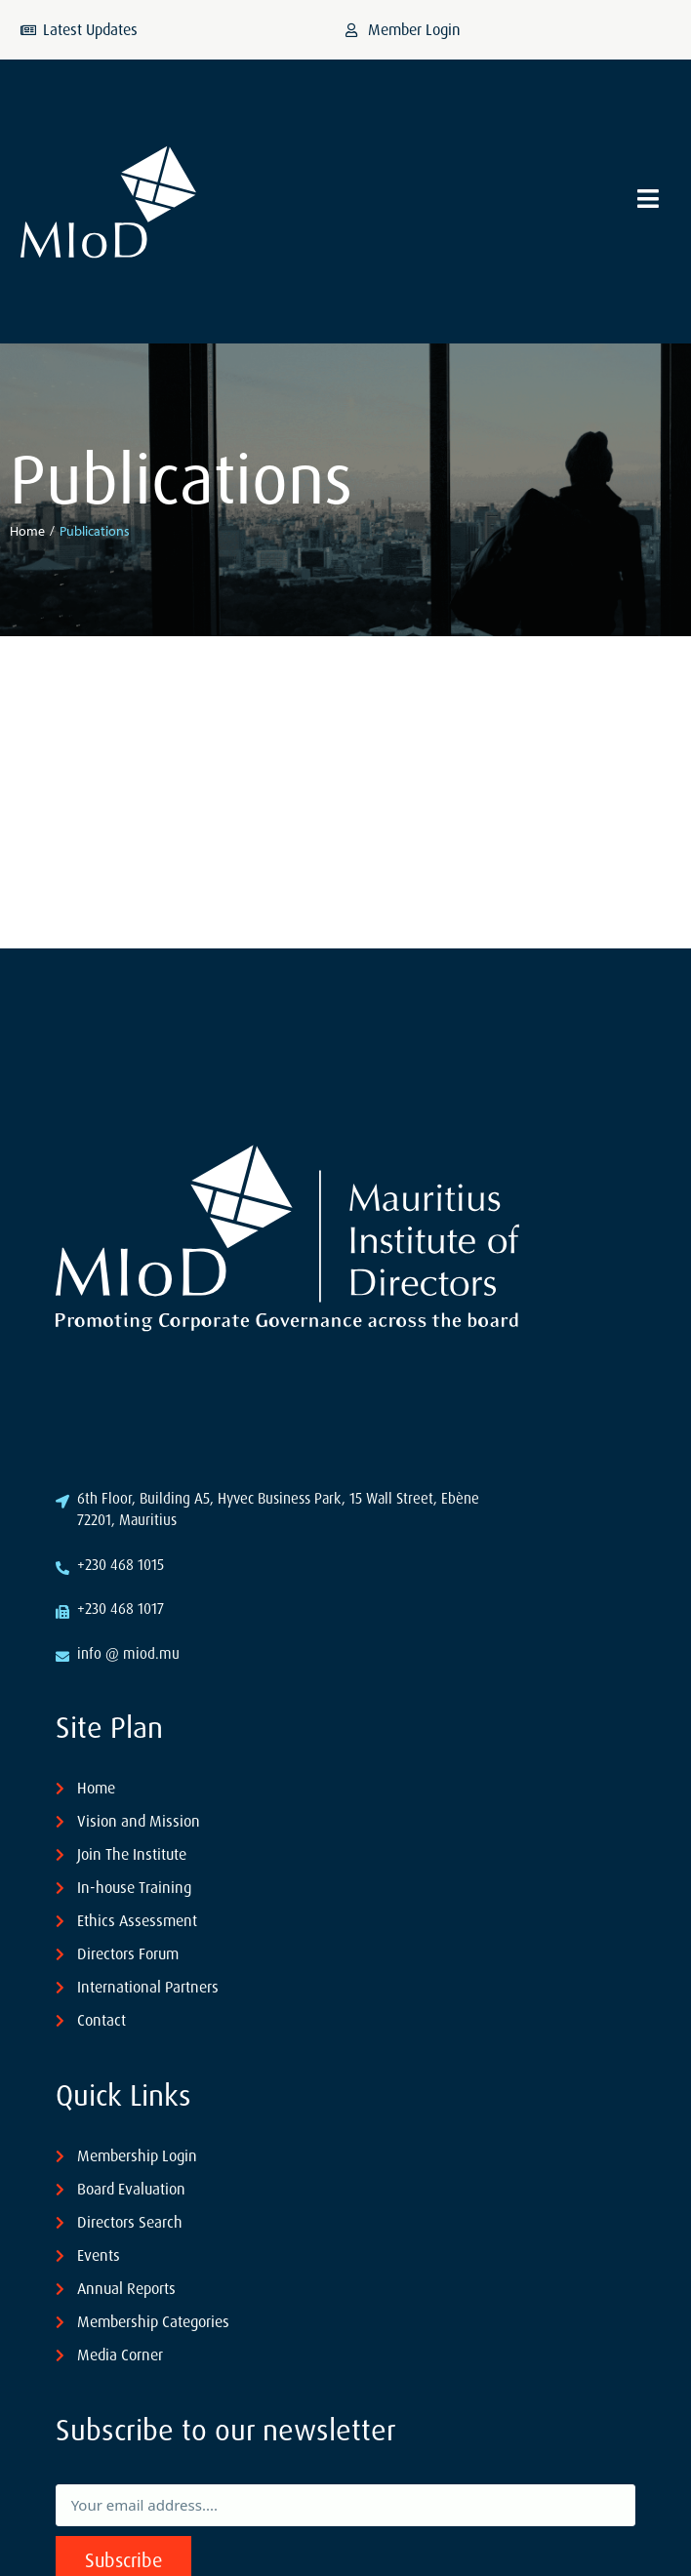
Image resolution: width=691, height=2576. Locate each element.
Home (27, 531)
